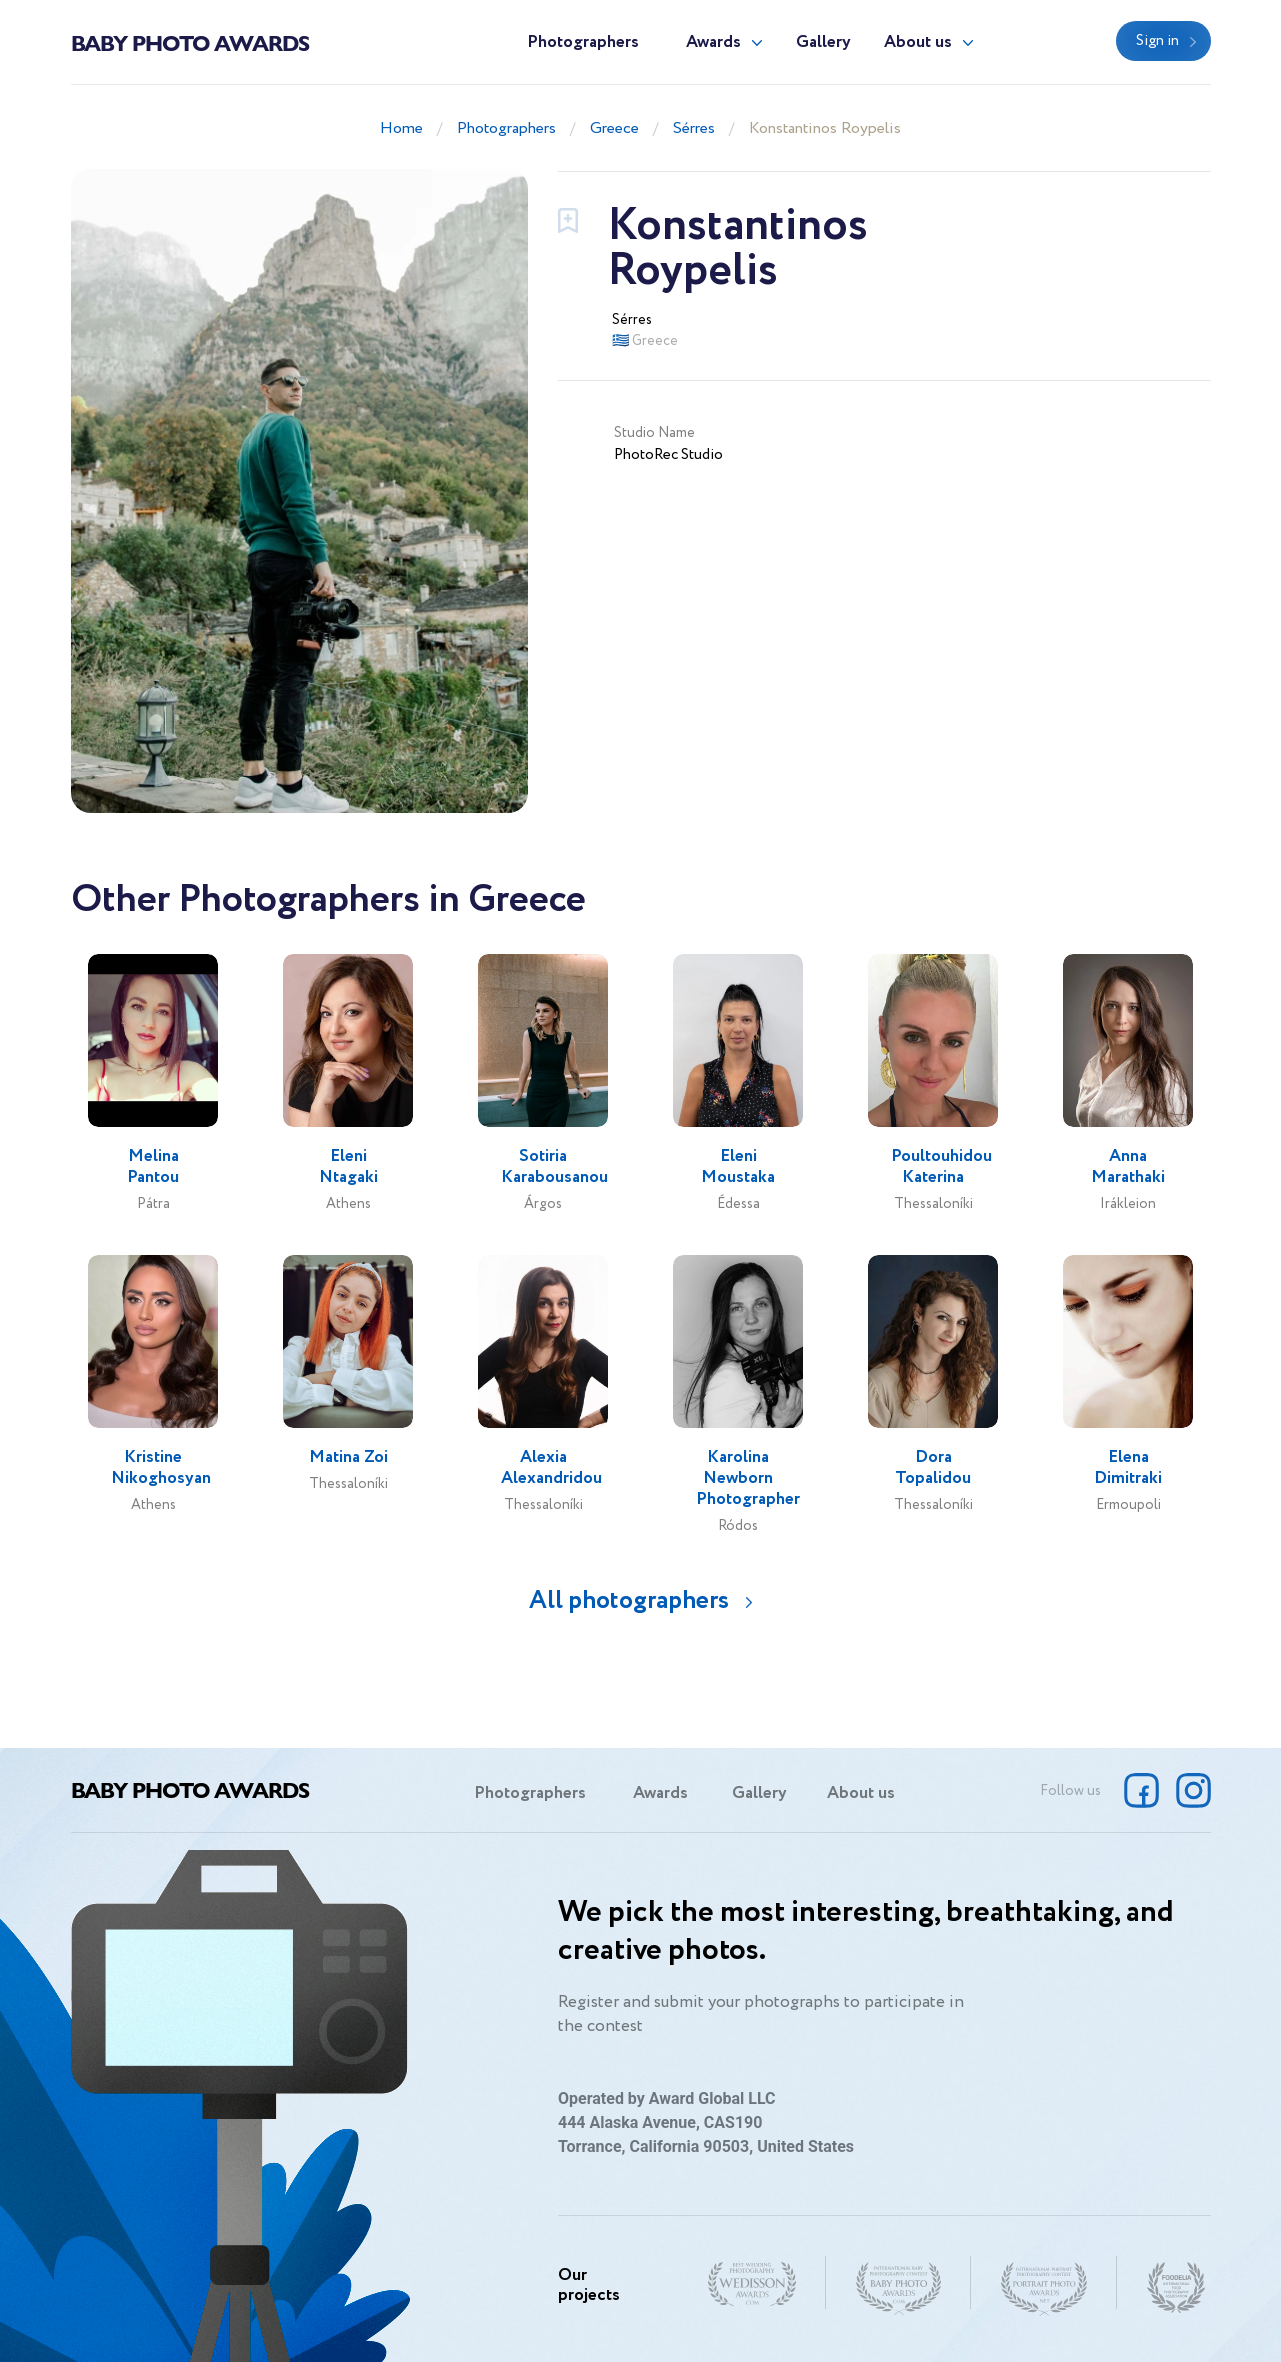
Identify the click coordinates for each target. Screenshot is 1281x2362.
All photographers (629, 1600)
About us (918, 42)
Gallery (823, 42)
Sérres (694, 128)
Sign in (1157, 41)
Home (401, 128)
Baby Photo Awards (190, 42)
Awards (713, 42)
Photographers (583, 42)
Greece (614, 128)
